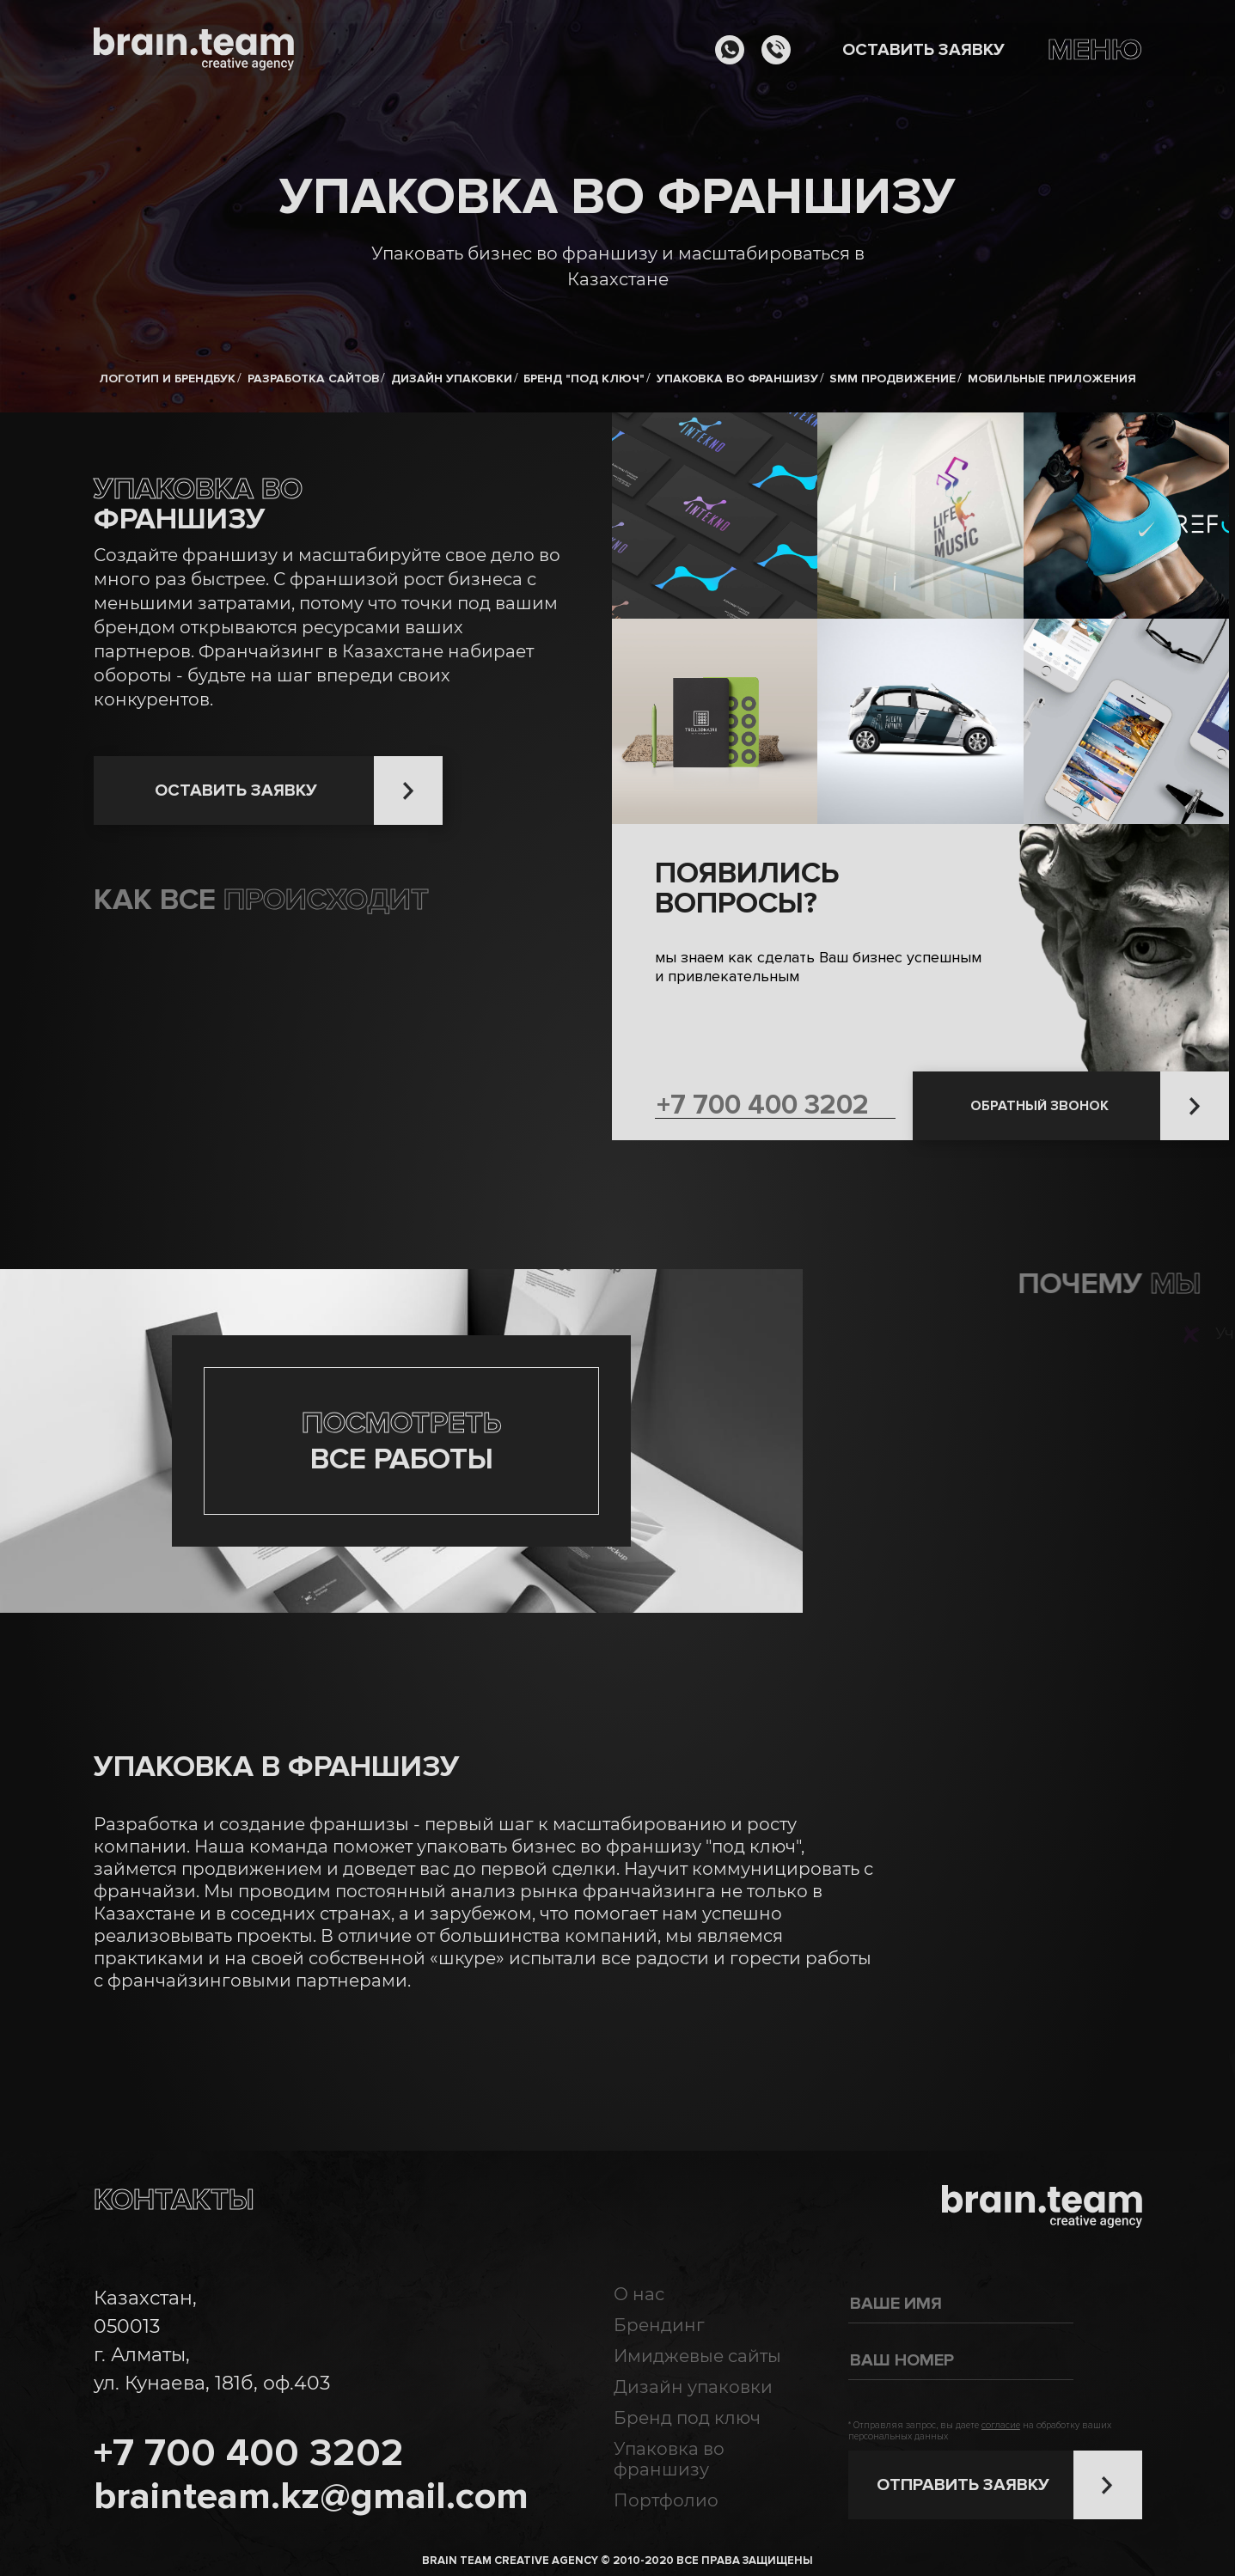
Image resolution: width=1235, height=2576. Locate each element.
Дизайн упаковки (451, 378)
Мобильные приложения (1052, 378)
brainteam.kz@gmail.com (311, 2496)
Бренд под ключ (687, 2418)
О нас (639, 2294)
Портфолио (666, 2500)
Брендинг (659, 2325)
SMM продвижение (892, 378)
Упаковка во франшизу (737, 378)
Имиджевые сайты (697, 2356)
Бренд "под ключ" (584, 378)
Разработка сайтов (314, 378)
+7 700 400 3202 (249, 2453)
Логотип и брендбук (167, 378)
